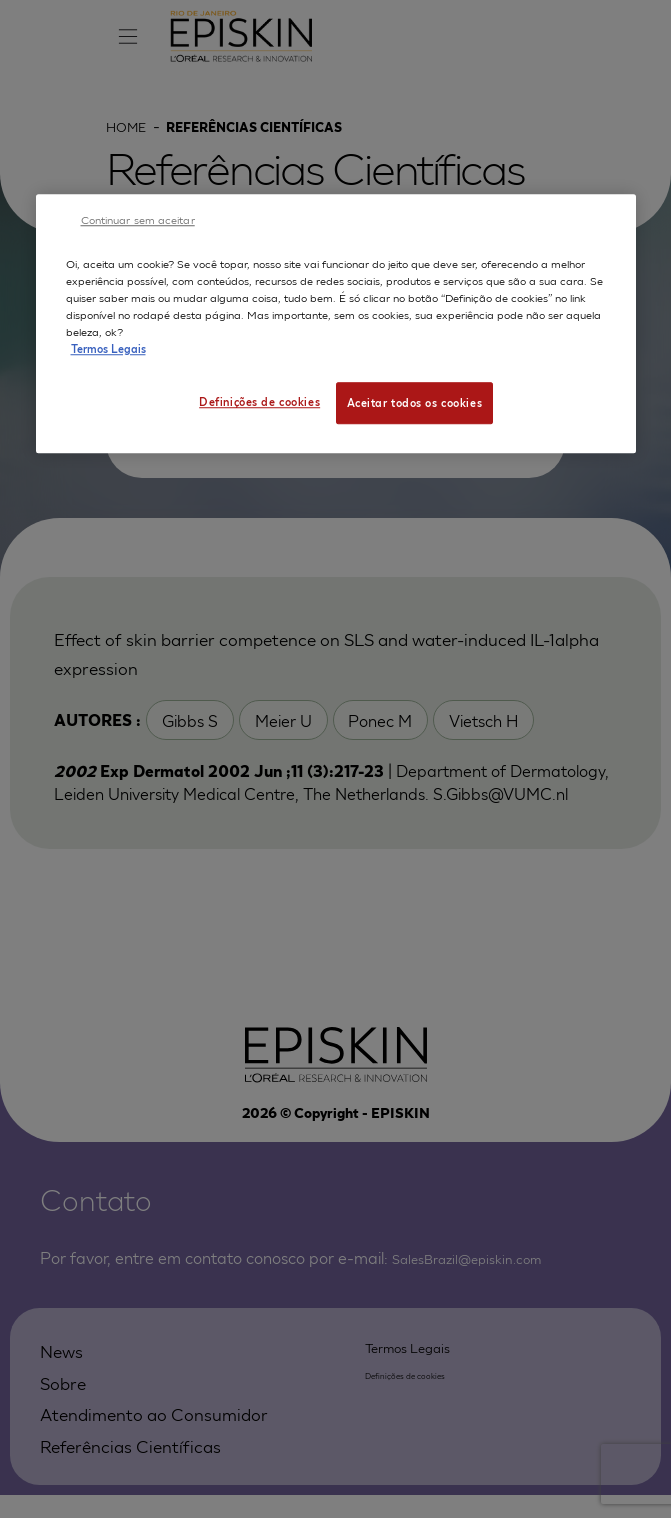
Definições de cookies (256, 401)
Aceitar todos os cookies (415, 402)
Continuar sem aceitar (138, 219)
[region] (336, 324)
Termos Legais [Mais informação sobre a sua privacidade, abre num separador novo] (108, 348)
